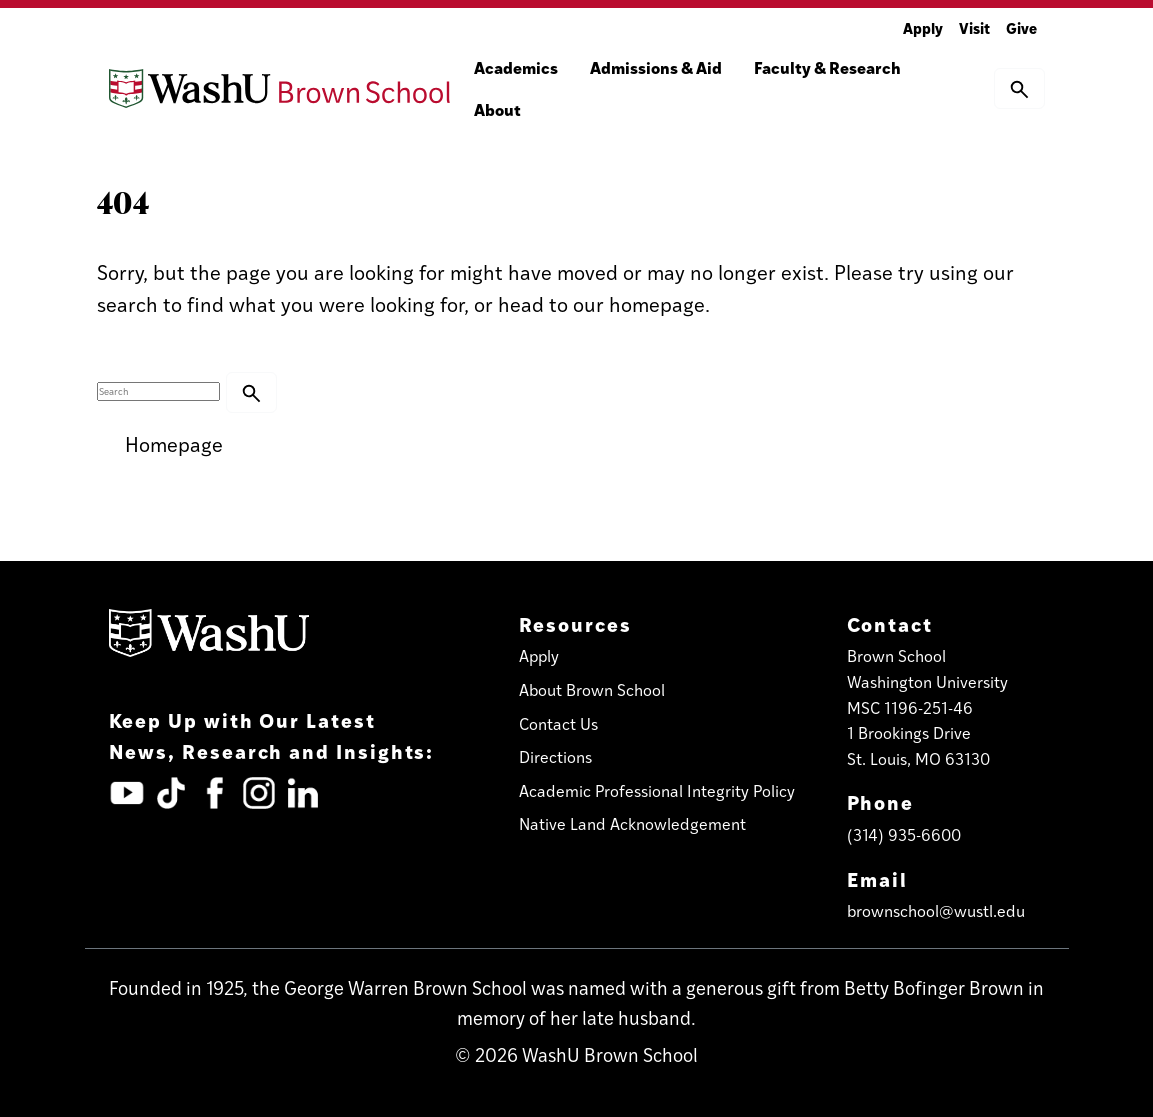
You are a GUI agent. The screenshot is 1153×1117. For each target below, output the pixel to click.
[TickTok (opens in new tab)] (171, 793)
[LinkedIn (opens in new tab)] (303, 793)
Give (1021, 27)
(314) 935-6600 (904, 834)
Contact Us (558, 723)
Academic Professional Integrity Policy (657, 790)
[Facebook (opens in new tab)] (215, 793)
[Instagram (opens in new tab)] (259, 793)
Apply (923, 27)
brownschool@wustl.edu (936, 910)
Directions (555, 756)
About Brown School (592, 689)
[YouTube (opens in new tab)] (127, 793)
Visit (974, 27)
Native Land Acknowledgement (632, 823)
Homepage (174, 443)
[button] (1019, 88)
